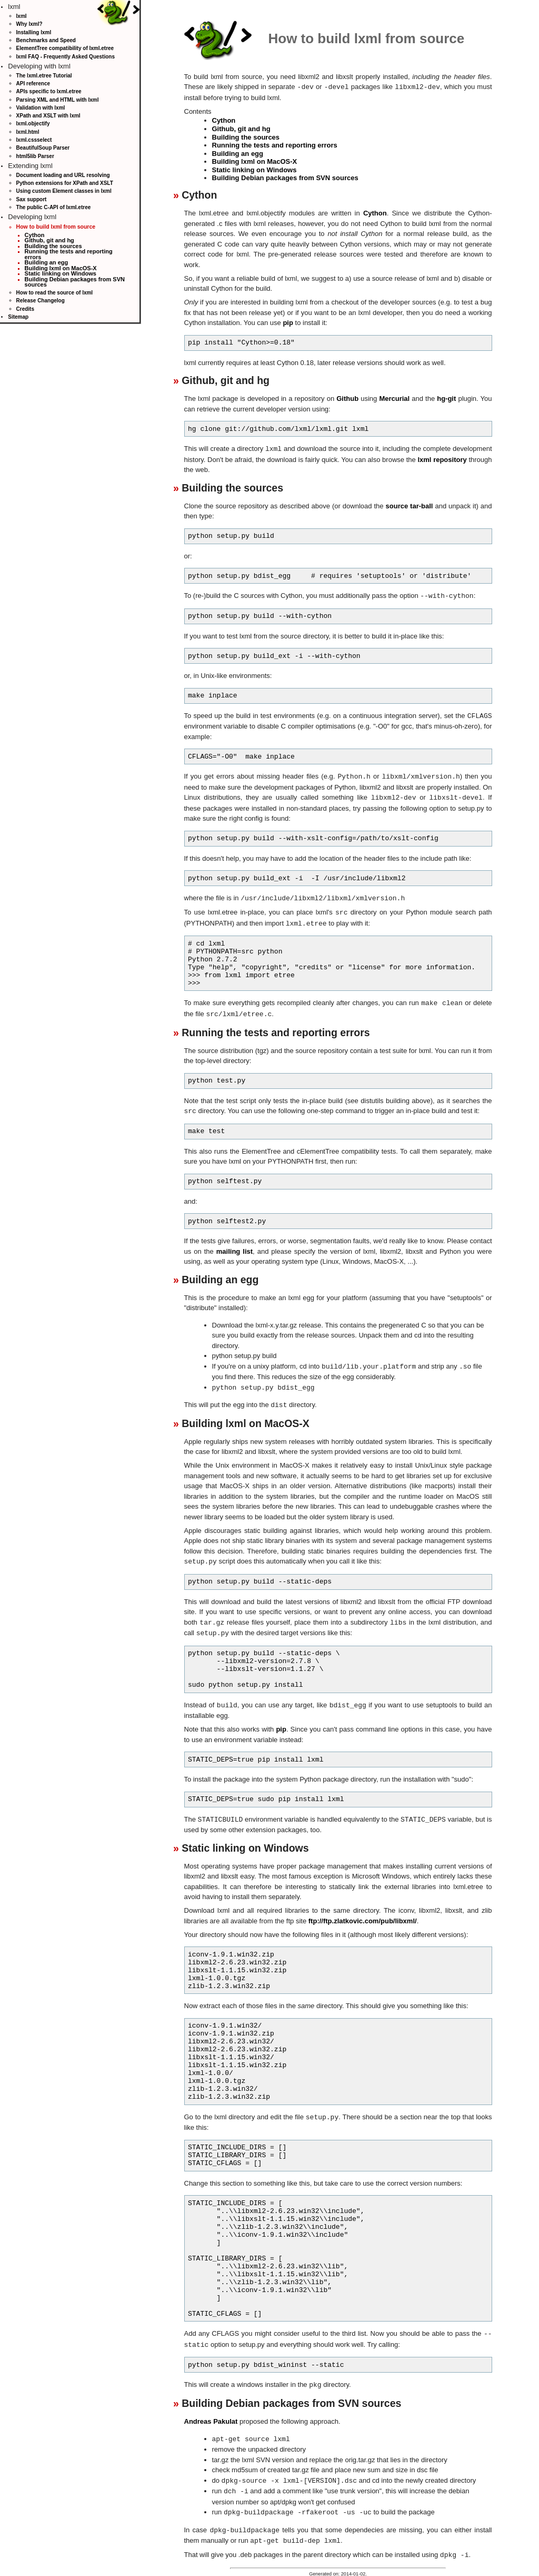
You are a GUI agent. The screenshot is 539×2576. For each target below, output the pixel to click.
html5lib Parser (35, 156)
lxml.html (27, 132)
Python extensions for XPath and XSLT (64, 183)
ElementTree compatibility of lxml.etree (65, 48)
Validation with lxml (40, 108)
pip (288, 322)
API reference (33, 83)
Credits (25, 309)
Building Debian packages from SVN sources (75, 282)
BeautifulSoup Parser (43, 148)
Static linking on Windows (60, 273)
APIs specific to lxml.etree (49, 91)
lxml (21, 16)
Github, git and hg (49, 240)
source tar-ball (409, 505)
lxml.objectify (33, 123)
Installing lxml (34, 32)
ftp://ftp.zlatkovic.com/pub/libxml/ (362, 1910)
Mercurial (394, 398)
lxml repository (441, 459)
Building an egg (46, 262)
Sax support (31, 199)
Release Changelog (40, 300)
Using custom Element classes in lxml (64, 191)
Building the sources (53, 246)
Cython (35, 235)
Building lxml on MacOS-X (61, 268)
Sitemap (18, 317)
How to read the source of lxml (54, 293)
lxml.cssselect (34, 140)
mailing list (234, 1245)
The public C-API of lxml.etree (53, 207)
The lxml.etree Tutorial (44, 75)
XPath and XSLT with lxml (48, 116)
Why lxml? (29, 24)
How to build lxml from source (56, 226)
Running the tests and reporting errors (69, 254)
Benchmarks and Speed (46, 40)
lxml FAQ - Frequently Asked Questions (65, 57)
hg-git (446, 398)
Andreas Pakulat (211, 2409)
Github (347, 398)
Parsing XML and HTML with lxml (57, 100)
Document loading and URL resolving (63, 175)
